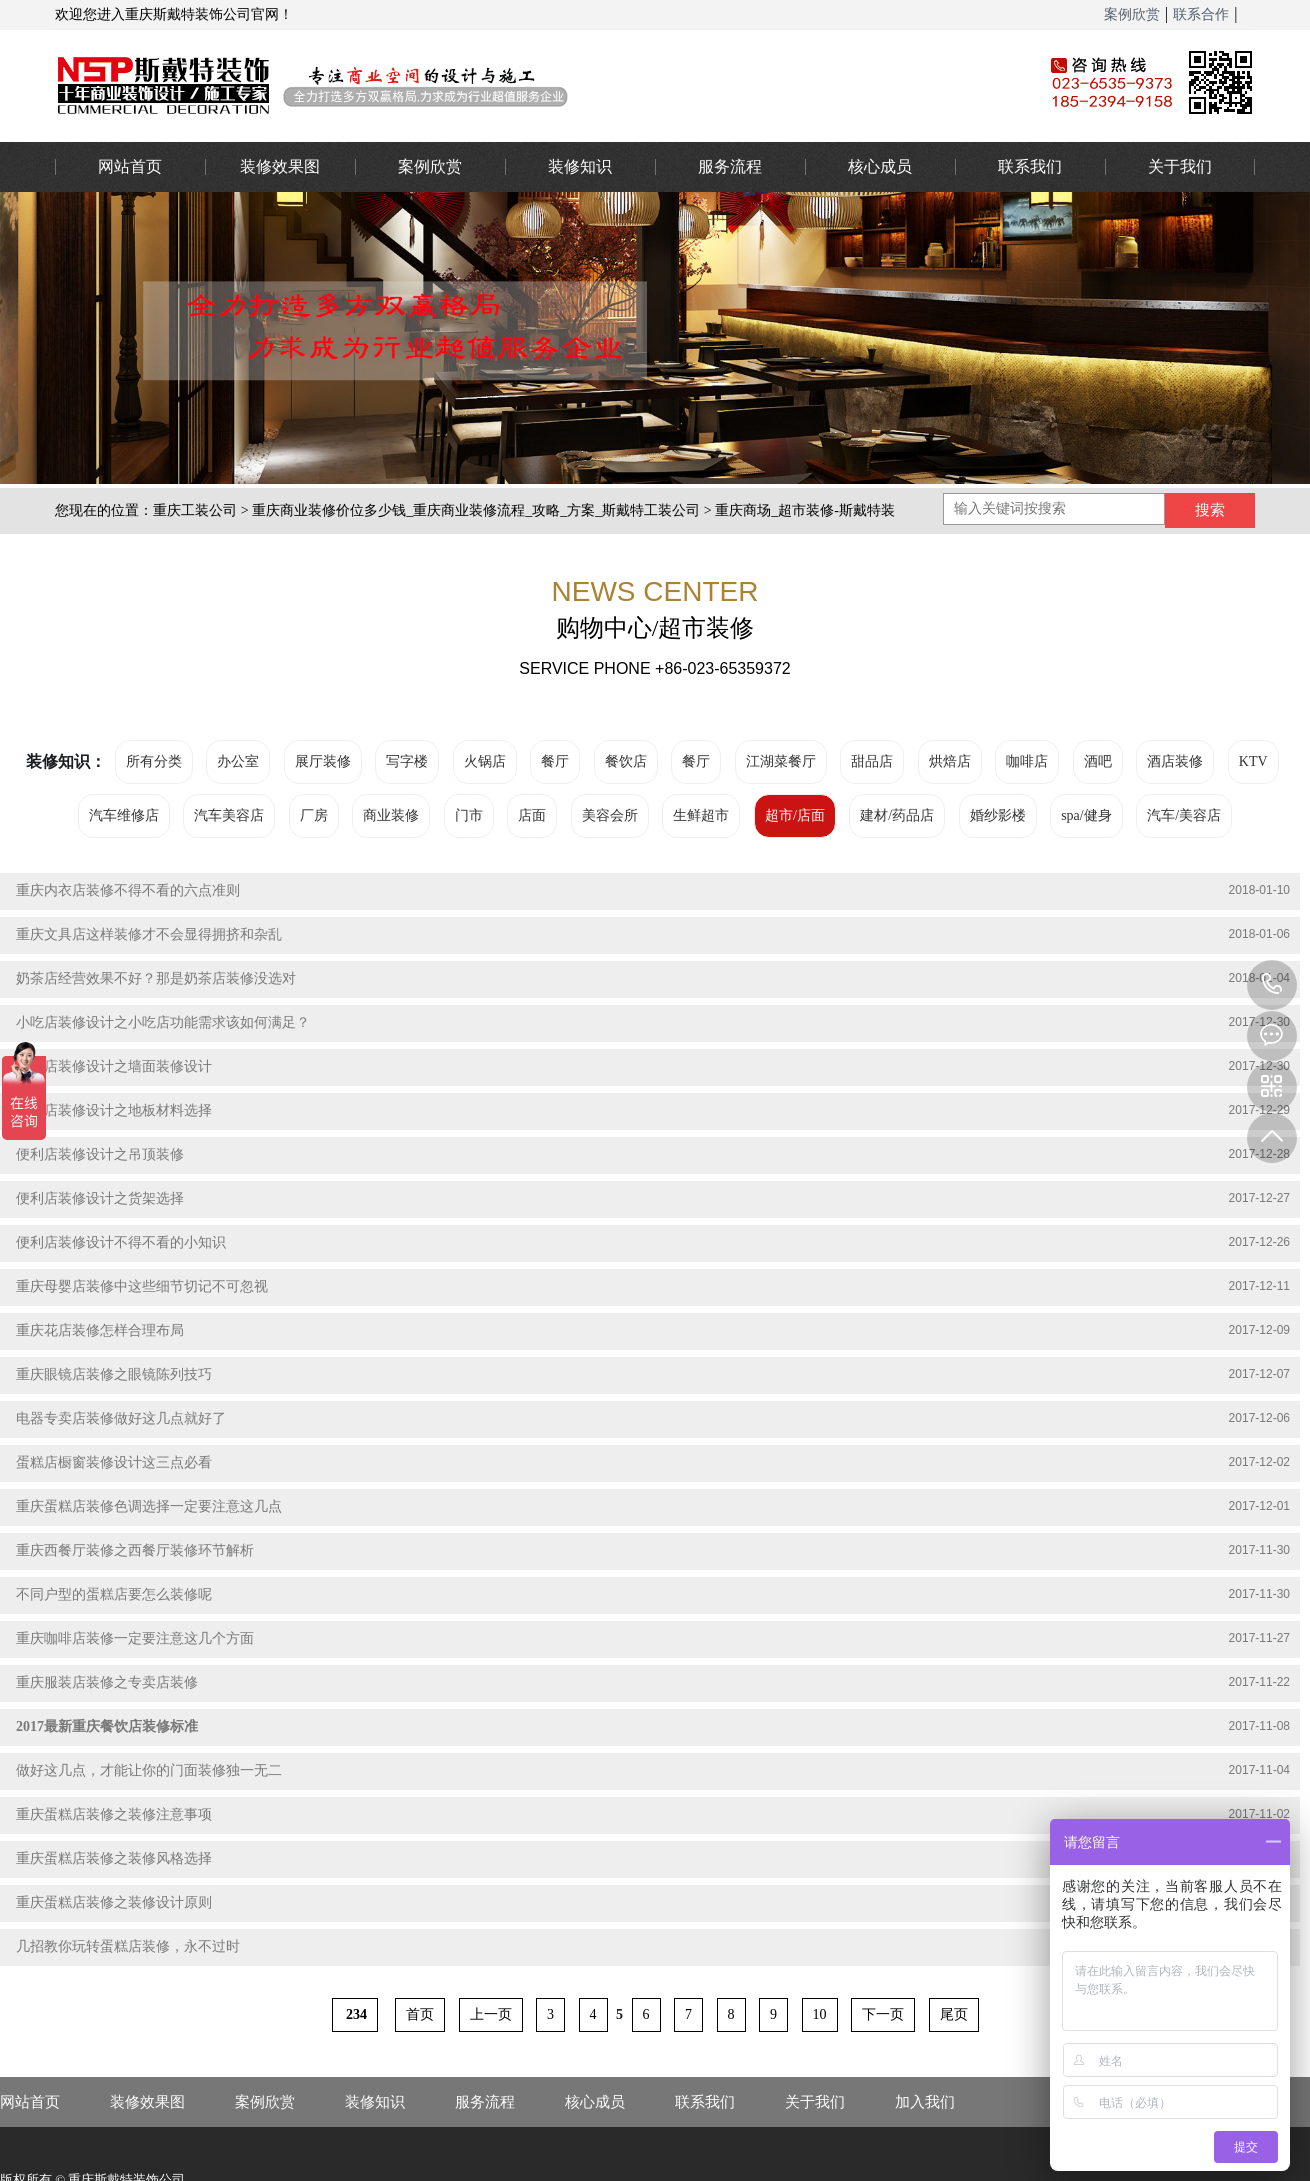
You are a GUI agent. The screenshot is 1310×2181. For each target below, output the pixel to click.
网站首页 (130, 166)
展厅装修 (323, 761)
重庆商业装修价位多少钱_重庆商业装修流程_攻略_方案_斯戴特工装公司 (476, 510)
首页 (420, 2014)
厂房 (314, 815)
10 (820, 2014)
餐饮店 (626, 761)
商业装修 (391, 815)
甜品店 (872, 761)
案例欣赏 (1132, 14)
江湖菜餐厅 (781, 761)
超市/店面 (795, 815)
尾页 (954, 2014)
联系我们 (1030, 166)
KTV (1253, 761)
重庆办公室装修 (520, 85)
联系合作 (1201, 14)
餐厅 (555, 761)
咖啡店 (1027, 761)
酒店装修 (1175, 761)
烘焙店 (950, 761)
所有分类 (154, 761)
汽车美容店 (229, 815)
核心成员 (880, 166)
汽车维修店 (124, 815)
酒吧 (1098, 761)
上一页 (491, 2014)
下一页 (883, 2014)
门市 (469, 815)
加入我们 (925, 2102)
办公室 (238, 761)
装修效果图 (280, 166)
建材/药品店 (897, 815)
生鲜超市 (701, 815)
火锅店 (485, 761)
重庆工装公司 (195, 510)
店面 (532, 815)
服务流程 (730, 166)
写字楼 (407, 761)
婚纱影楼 (998, 815)
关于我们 (1180, 166)
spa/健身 (1086, 815)
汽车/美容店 (1184, 815)
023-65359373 (1272, 985)
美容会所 (610, 815)
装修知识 (580, 166)
